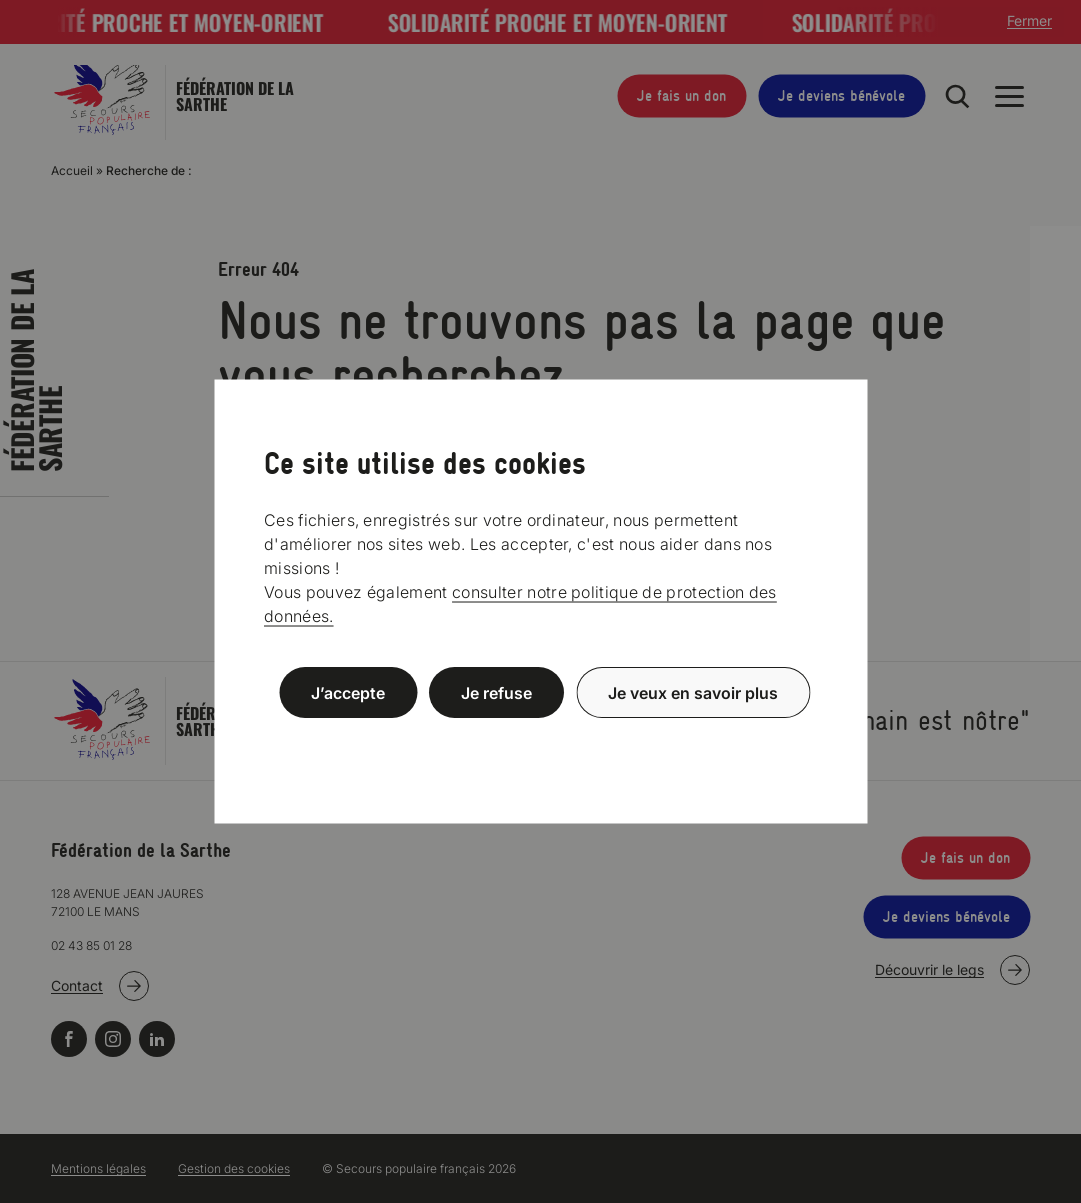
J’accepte (348, 692)
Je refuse (496, 692)
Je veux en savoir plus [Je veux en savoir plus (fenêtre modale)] (693, 692)
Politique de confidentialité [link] (541, 740)
